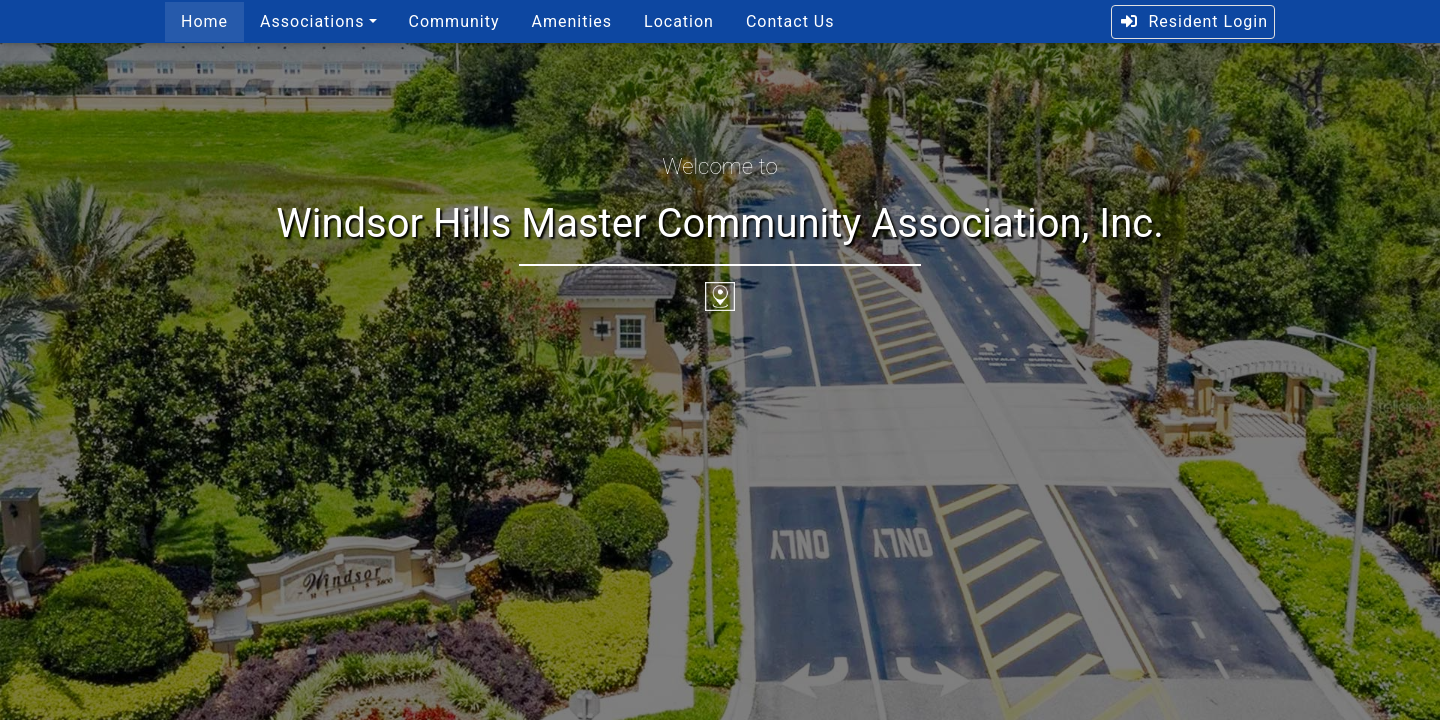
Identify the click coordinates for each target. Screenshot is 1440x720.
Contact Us (790, 21)
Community (454, 21)
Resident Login (1193, 21)
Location (679, 21)
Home (204, 21)
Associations (312, 21)
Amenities (571, 21)
